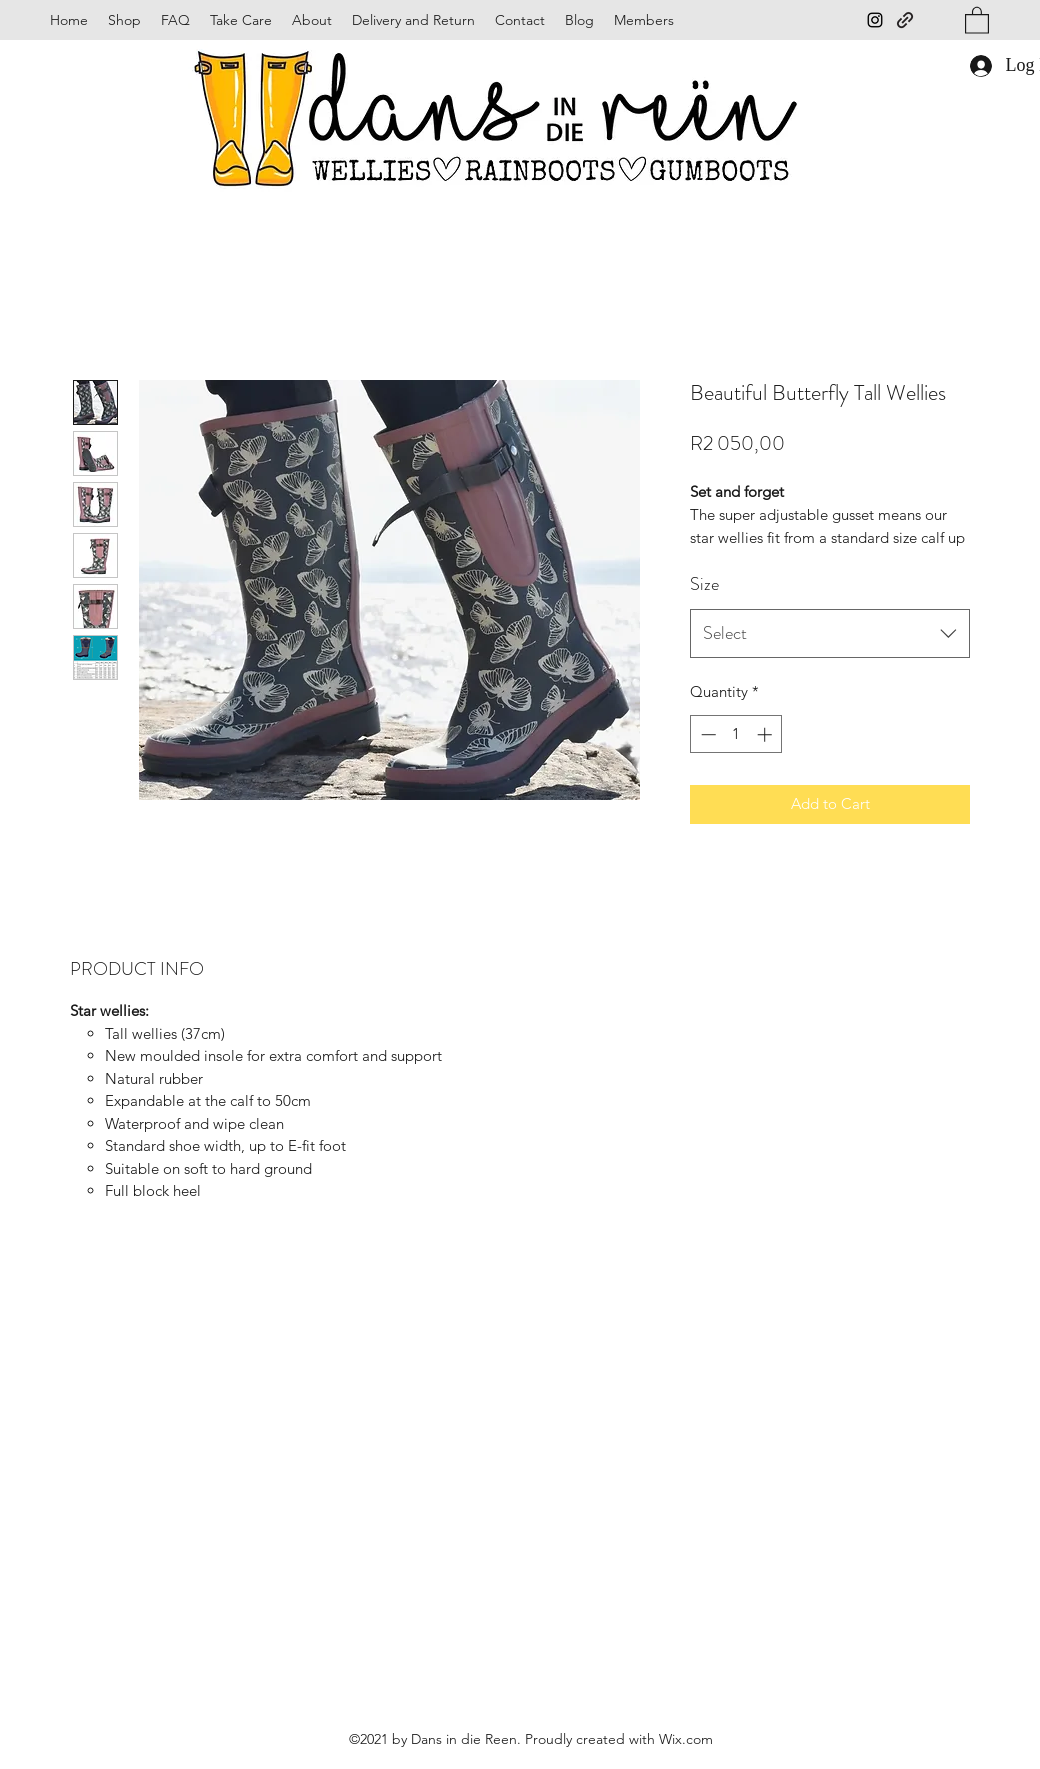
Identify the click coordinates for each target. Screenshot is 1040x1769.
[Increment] (766, 734)
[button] (977, 19)
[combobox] (830, 634)
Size (704, 584)
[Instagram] (875, 20)
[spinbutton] (736, 734)
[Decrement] (706, 734)
